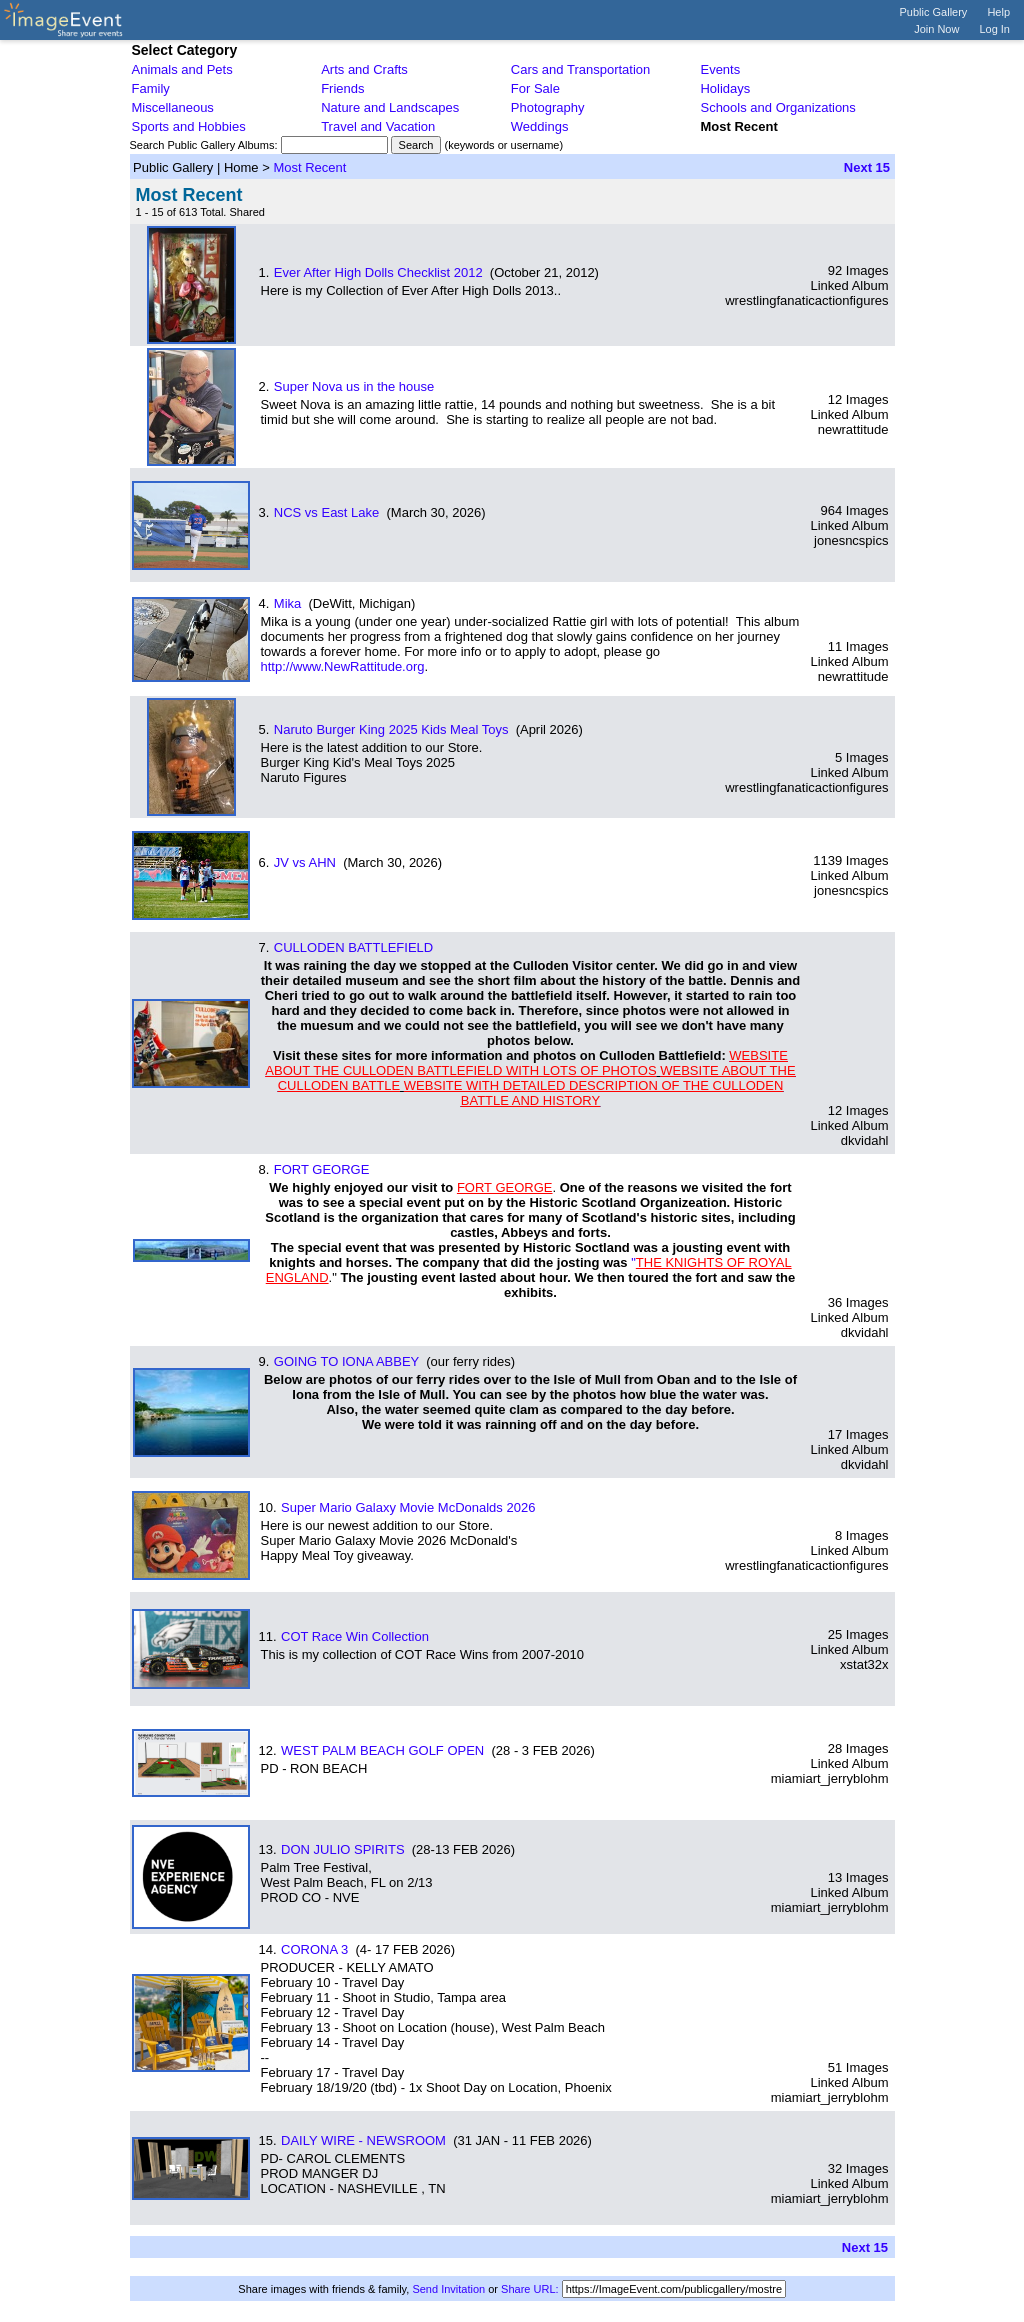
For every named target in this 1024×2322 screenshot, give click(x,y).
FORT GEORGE (322, 1169)
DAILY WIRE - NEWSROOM (363, 2140)
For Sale (535, 88)
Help (998, 12)
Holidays (725, 88)
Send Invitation (448, 2289)
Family (151, 88)
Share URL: (529, 2289)
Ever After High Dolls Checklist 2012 (378, 272)
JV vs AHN (305, 862)
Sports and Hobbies (189, 126)
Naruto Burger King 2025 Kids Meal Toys (391, 729)
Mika (287, 603)
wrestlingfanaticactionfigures (806, 300)
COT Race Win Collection (355, 1636)
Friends (342, 88)
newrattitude (853, 429)
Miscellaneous (173, 107)
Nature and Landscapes (390, 107)
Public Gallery (934, 12)
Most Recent (309, 167)
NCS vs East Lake (327, 512)
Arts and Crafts (364, 69)
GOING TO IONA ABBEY (346, 1361)
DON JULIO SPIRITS (343, 1849)
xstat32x (864, 1664)
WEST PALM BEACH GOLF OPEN (382, 1750)
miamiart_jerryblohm (830, 1778)
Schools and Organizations (777, 107)
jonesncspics (851, 540)
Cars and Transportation (580, 69)
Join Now (936, 29)
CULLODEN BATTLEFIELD (353, 947)
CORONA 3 (314, 1949)
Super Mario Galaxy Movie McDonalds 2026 (408, 1507)
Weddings (540, 126)
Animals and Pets (182, 69)
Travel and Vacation (378, 126)
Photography (548, 107)
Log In (994, 29)
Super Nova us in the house (354, 386)
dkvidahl (865, 1140)
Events (720, 69)
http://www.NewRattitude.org (343, 666)
